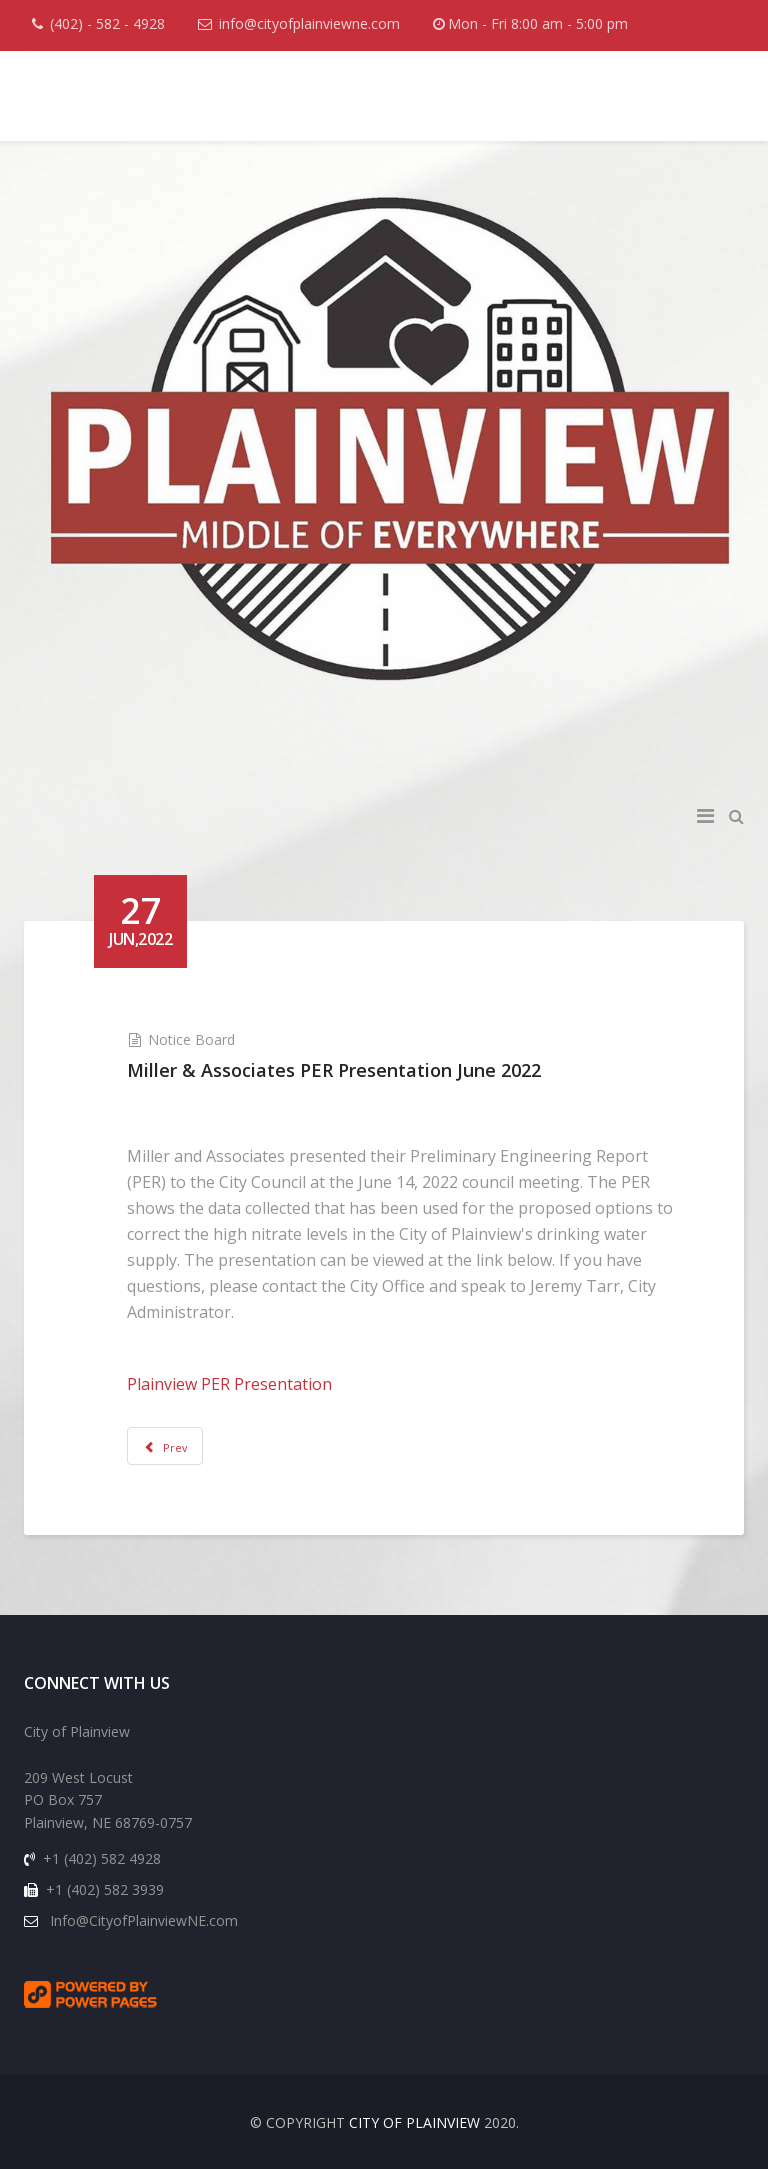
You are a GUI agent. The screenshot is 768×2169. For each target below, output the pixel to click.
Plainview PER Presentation (229, 1384)
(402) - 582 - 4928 (107, 23)
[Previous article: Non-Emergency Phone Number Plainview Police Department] (165, 1446)
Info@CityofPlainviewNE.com (144, 1920)
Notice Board (191, 1039)
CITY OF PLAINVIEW (414, 2122)
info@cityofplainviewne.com (309, 23)
